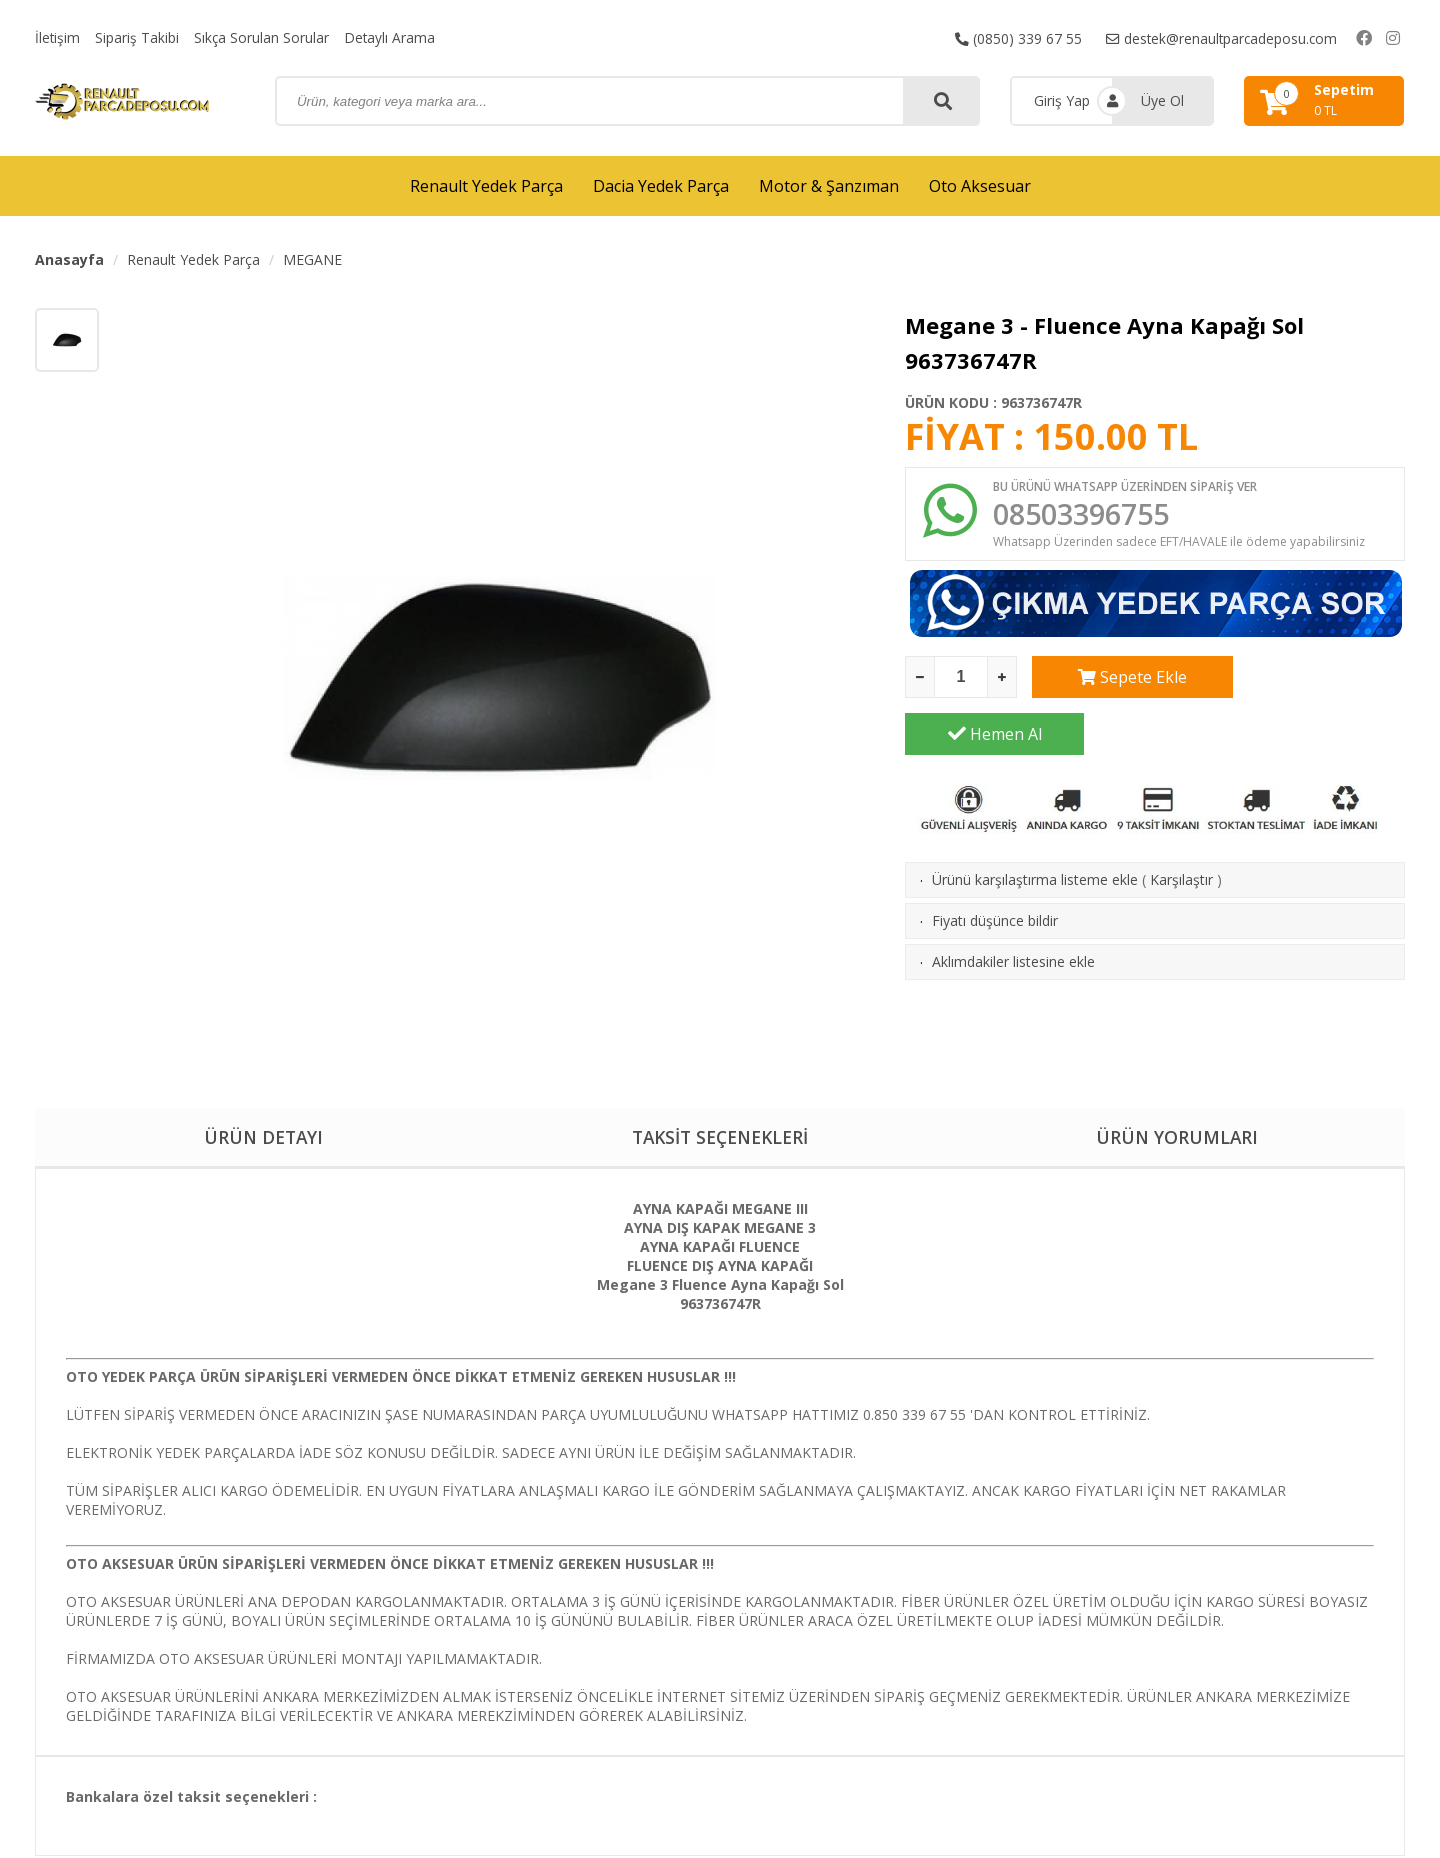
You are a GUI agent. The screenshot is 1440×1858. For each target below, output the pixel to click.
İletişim (58, 37)
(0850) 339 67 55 (1014, 37)
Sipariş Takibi (138, 37)
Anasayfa (69, 259)
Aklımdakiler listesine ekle (1013, 907)
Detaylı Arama (392, 37)
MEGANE (312, 259)
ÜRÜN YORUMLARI (1177, 1138)
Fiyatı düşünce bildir (995, 866)
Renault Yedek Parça (486, 186)
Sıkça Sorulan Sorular (263, 37)
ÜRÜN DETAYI (263, 1138)
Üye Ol (1162, 100)
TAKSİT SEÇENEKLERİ (719, 1138)
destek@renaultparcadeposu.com (1219, 37)
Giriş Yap (1062, 100)
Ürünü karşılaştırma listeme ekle (1035, 825)
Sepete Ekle (1121, 680)
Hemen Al (1316, 680)
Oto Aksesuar (980, 186)
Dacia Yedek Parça (661, 186)
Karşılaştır (1181, 825)
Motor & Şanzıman (829, 186)
